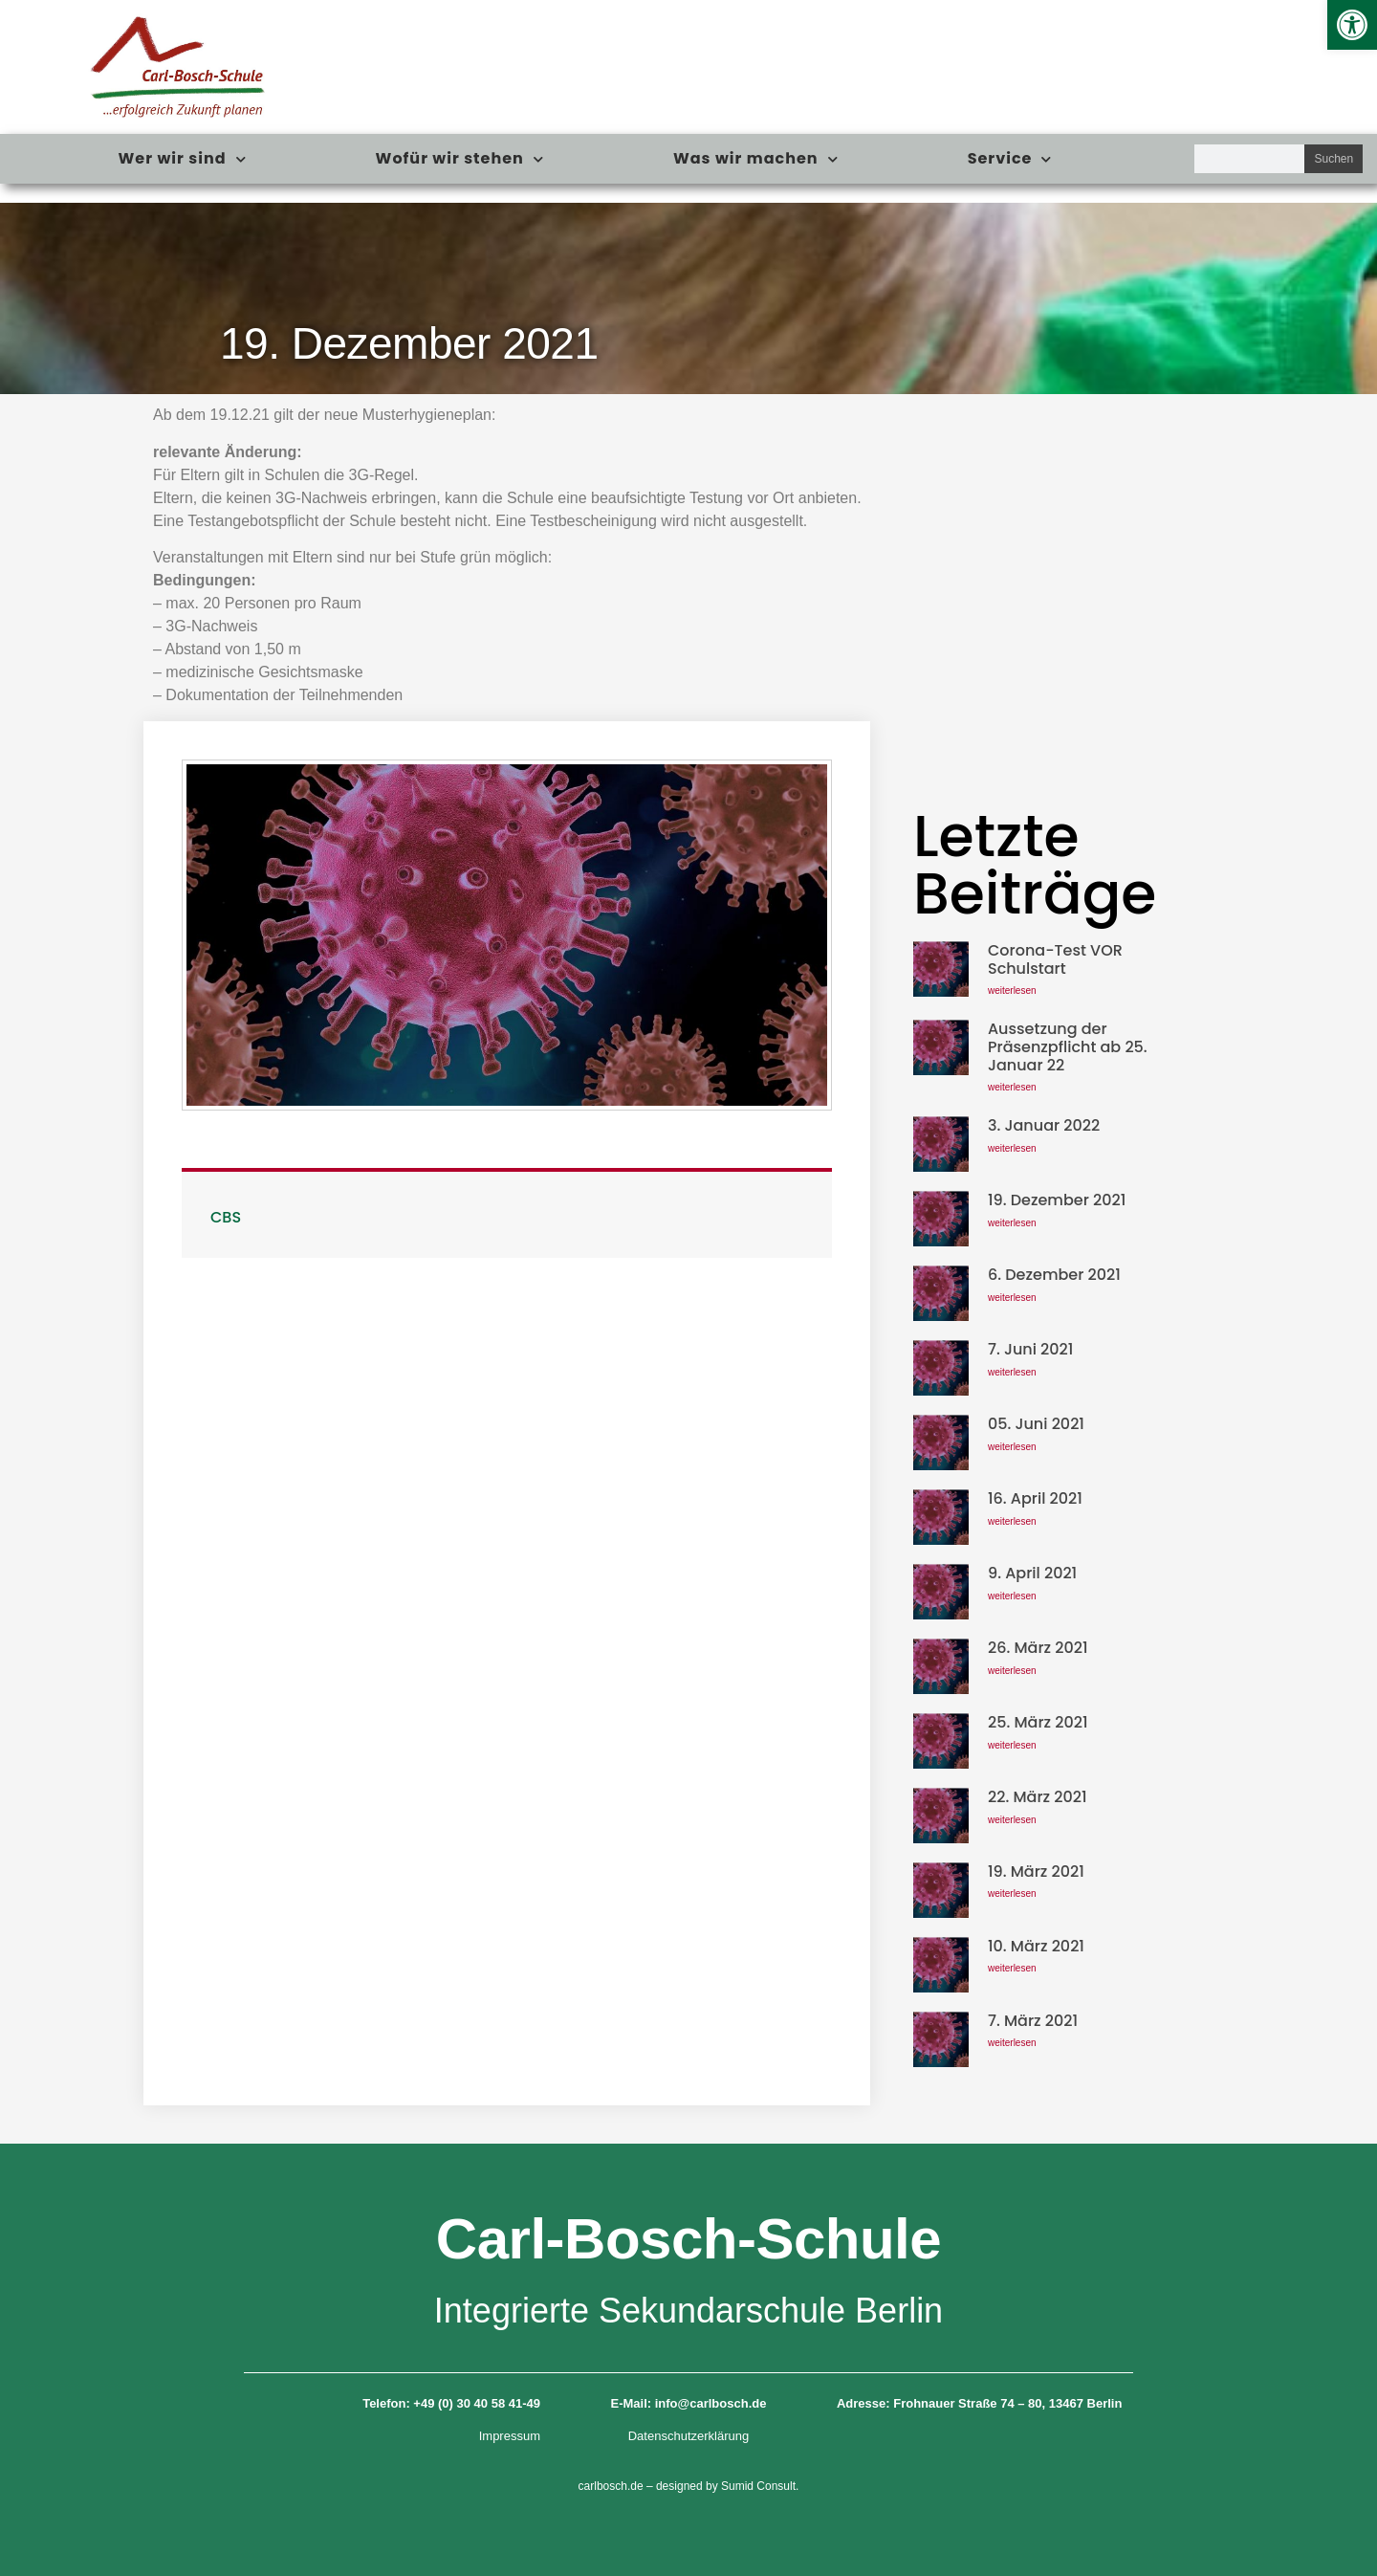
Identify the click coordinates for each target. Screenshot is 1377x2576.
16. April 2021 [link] (1035, 1498)
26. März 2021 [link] (1038, 1648)
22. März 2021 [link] (1037, 1797)
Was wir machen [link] (756, 159)
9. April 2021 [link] (1032, 1573)
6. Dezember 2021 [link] (1054, 1275)
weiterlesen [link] (1012, 990)
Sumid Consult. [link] (759, 2486)
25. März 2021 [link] (1038, 1722)
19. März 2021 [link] (1036, 1871)
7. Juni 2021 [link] (1030, 1349)
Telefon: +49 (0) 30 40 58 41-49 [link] (451, 2403)
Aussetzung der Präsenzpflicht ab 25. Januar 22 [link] (1068, 1047)
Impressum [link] (509, 2436)
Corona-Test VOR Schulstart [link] (1055, 959)
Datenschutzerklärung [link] (688, 2436)
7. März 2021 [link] (1033, 2021)
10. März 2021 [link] (1036, 1946)
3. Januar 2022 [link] (1044, 1125)
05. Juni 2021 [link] (1036, 1424)
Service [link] (1010, 159)
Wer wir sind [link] (183, 159)
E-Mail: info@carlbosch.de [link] (689, 2403)
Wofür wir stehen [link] (460, 159)
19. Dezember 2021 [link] (1057, 1200)
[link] (1352, 25)
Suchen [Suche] (1333, 158)
